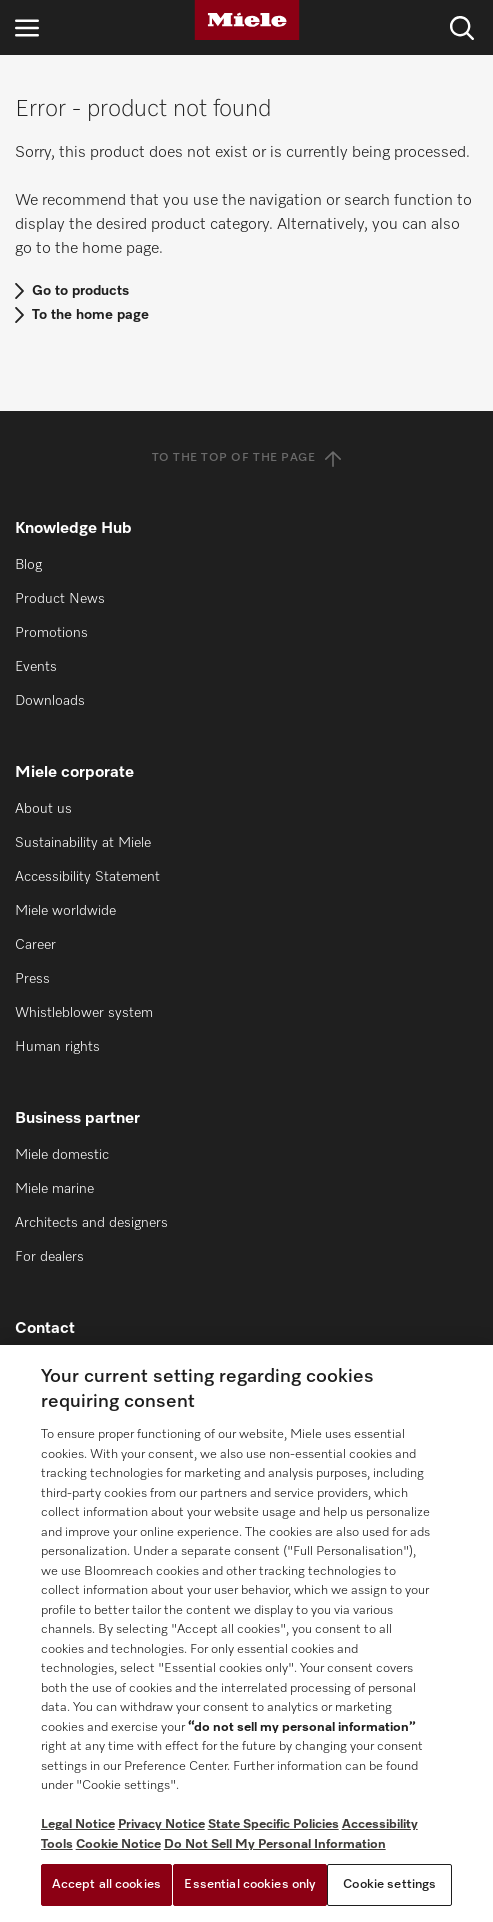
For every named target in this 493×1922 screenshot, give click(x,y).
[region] (246, 1633)
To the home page (90, 315)
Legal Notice (78, 1824)
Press (32, 979)
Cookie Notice (118, 1844)
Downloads (50, 701)
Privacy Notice (161, 1824)
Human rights (57, 1047)
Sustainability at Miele (83, 843)
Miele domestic (62, 1155)
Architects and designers (91, 1223)
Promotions (51, 633)
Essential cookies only (250, 1884)
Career (35, 945)
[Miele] (247, 20)
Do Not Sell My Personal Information (275, 1844)
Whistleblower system (84, 1013)
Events (36, 667)
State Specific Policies (273, 1824)
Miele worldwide (65, 911)
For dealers (49, 1257)
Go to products (80, 291)
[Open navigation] (27, 27)
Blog (28, 565)
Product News (60, 599)
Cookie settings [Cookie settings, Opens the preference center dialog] (389, 1884)
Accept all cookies (106, 1884)
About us (43, 809)
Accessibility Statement (87, 877)
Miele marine (54, 1189)
